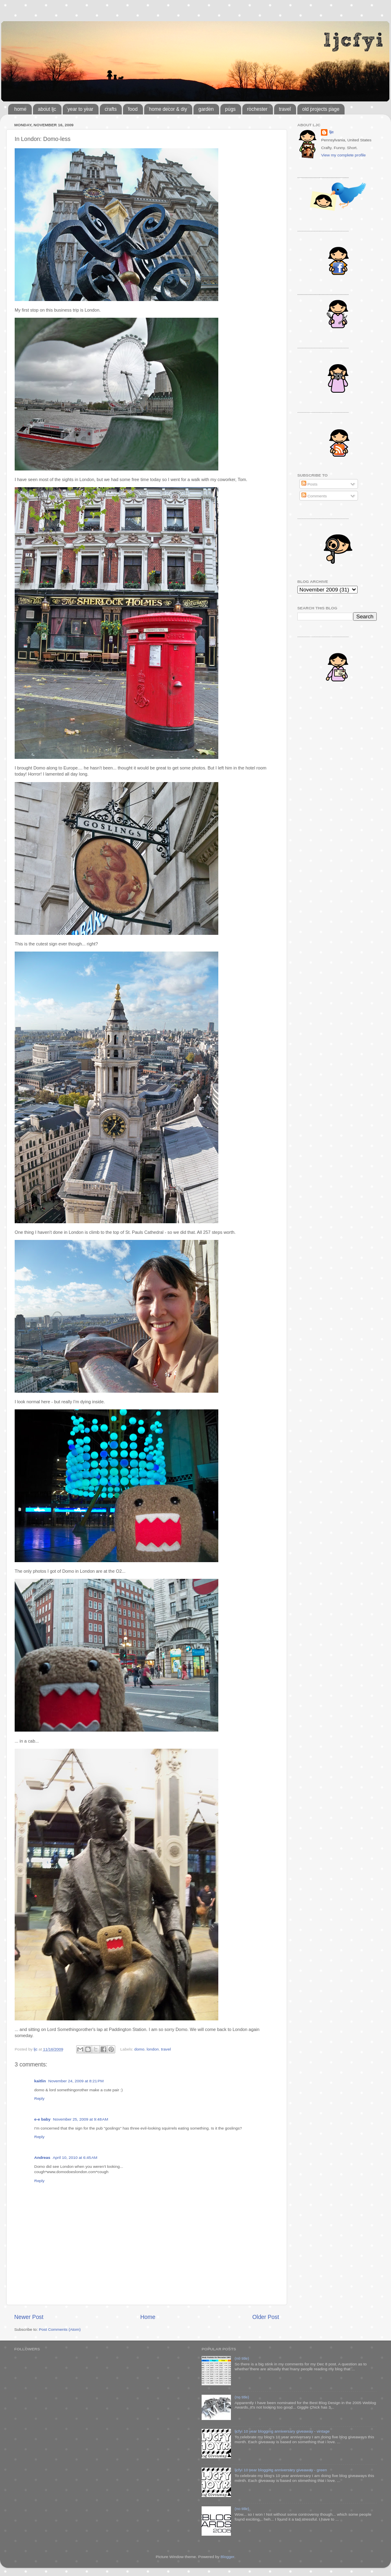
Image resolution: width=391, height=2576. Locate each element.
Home (148, 2317)
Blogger (227, 2556)
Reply (39, 2098)
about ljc (47, 109)
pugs (230, 109)
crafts (110, 109)
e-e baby (42, 2119)
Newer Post (29, 2317)
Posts (309, 484)
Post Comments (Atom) (60, 2329)
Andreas (42, 2157)
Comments (314, 496)
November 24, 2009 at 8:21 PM (76, 2081)
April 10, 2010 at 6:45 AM (75, 2157)
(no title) (242, 2358)
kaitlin (40, 2081)
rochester (257, 109)
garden (205, 109)
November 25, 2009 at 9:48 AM (80, 2119)
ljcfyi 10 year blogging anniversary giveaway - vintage (282, 2431)
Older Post (266, 2317)
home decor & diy (168, 109)
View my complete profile (343, 155)
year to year (80, 109)
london (153, 2049)
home (20, 109)
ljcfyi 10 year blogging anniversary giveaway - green (281, 2470)
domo (139, 2049)
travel (285, 109)
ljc (331, 132)
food (132, 109)
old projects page (320, 109)
